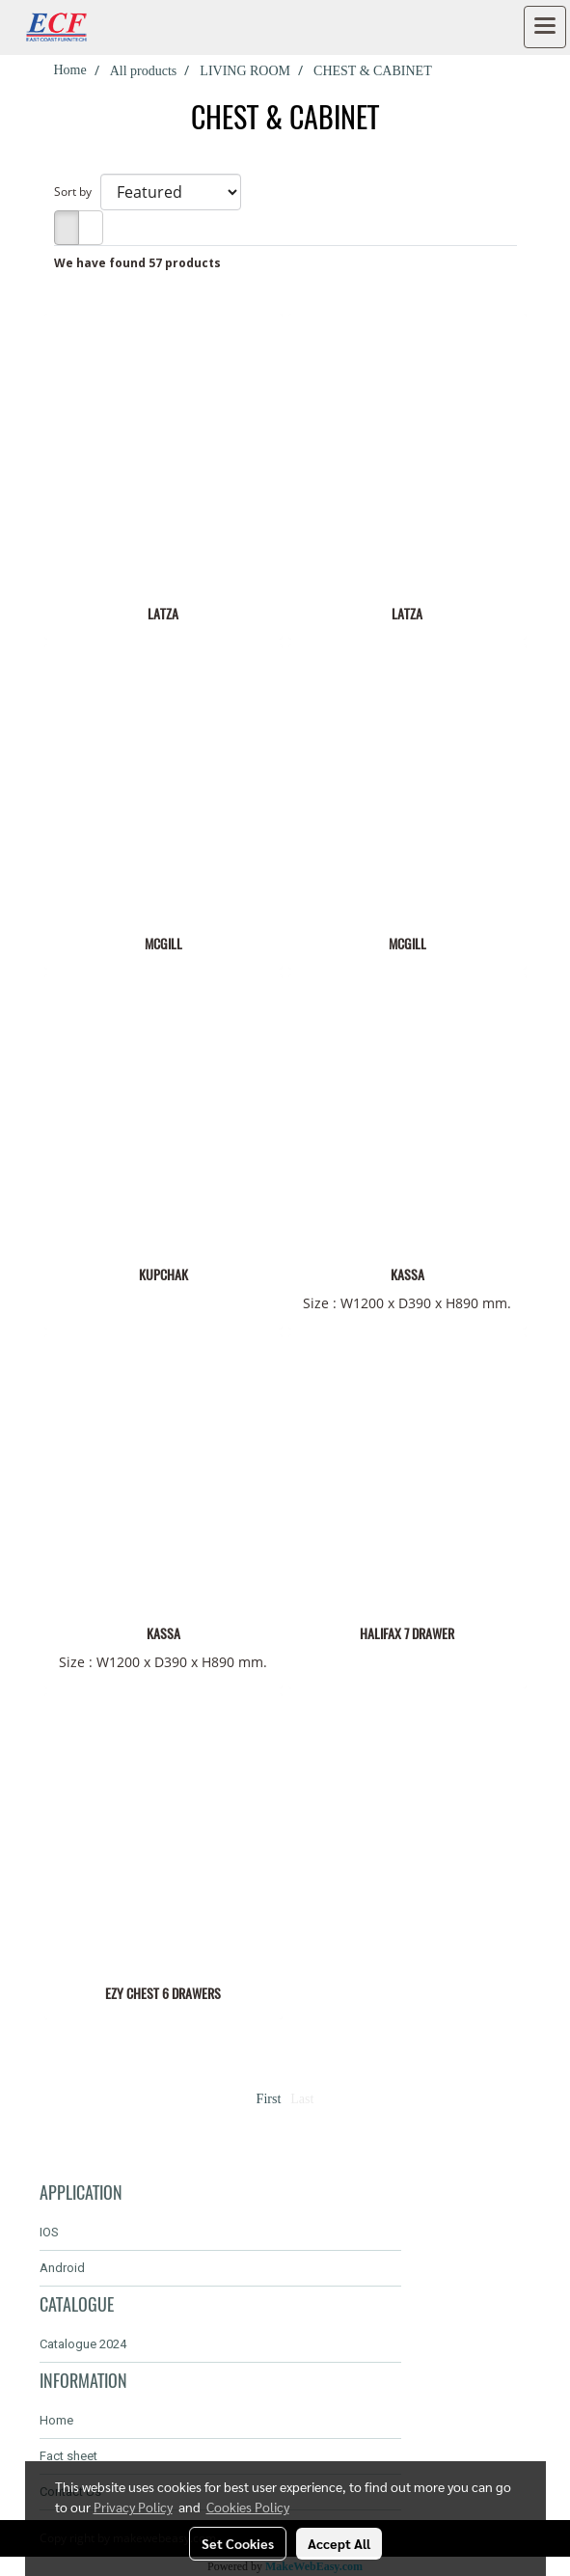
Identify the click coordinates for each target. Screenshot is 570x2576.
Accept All (339, 2543)
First (269, 2099)
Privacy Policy (133, 2506)
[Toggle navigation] (545, 27)
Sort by (77, 191)
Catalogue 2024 (83, 2344)
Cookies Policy (247, 2506)
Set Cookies (238, 2543)
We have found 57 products (137, 263)
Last (301, 2099)
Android (62, 2268)
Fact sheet (68, 2456)
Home (56, 2420)
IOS (49, 2232)
